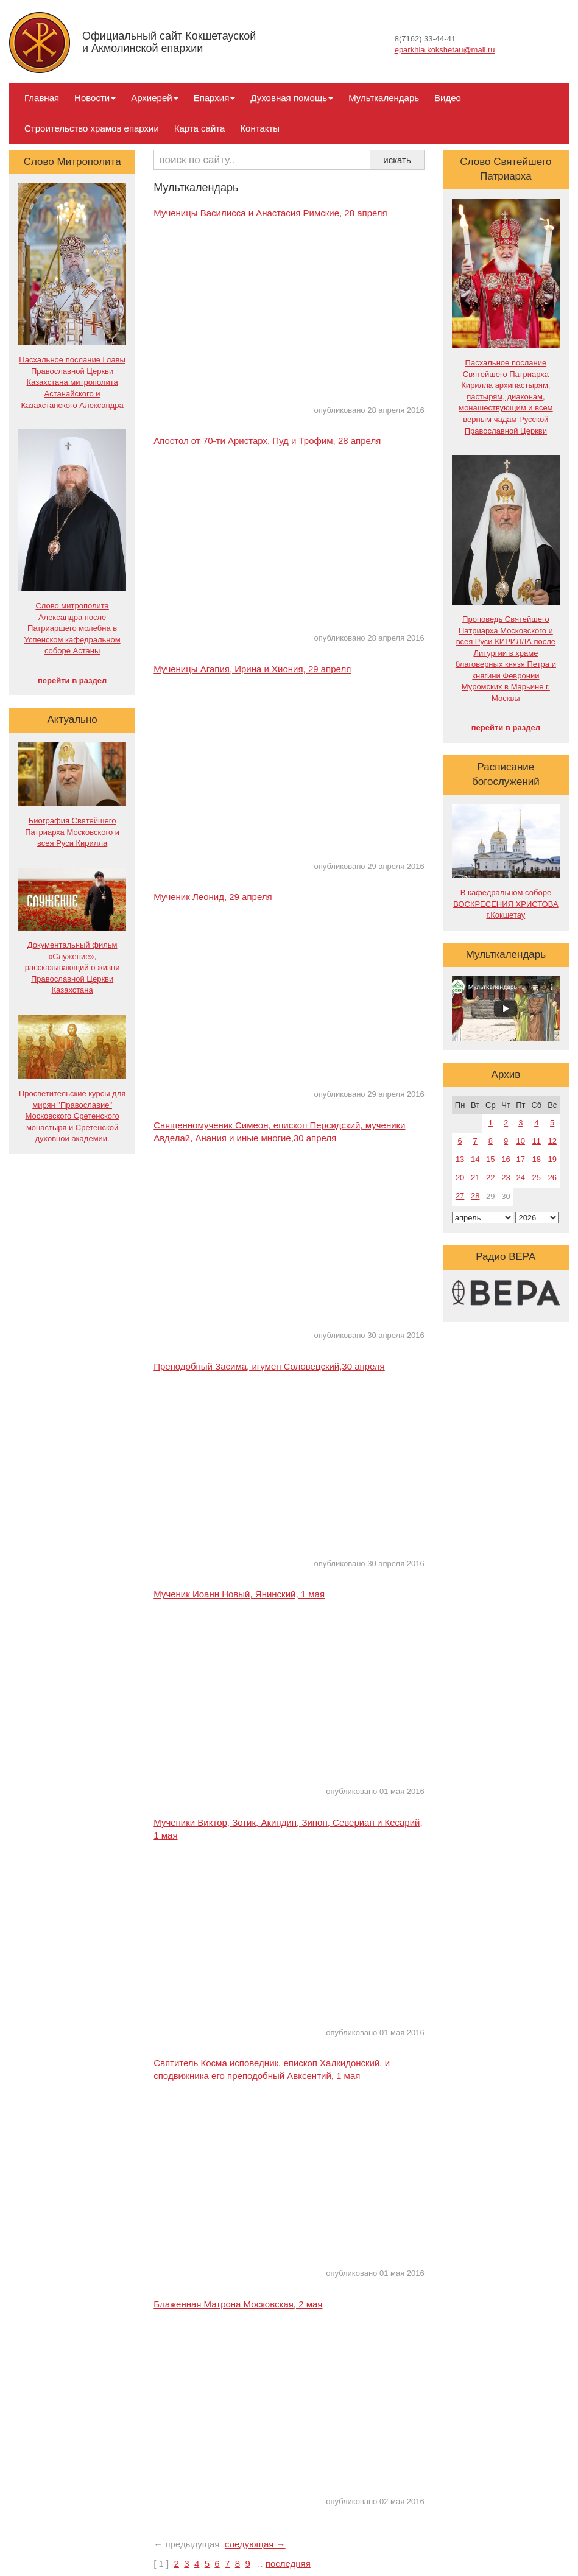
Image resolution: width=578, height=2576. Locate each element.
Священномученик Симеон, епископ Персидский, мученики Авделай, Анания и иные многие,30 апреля (279, 1131)
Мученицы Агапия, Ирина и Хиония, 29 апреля (252, 669)
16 (505, 1159)
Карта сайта (199, 128)
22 (490, 1177)
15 (490, 1159)
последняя (288, 2563)
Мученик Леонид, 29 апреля (212, 897)
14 (475, 1159)
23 (505, 1177)
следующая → (255, 2544)
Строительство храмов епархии (91, 128)
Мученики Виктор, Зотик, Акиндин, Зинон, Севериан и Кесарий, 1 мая (287, 1828)
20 (460, 1177)
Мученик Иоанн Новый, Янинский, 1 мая (239, 1594)
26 (552, 1177)
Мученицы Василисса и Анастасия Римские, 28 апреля (270, 213)
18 (536, 1159)
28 (475, 1195)
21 (475, 1177)
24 (520, 1177)
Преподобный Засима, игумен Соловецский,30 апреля (269, 1366)
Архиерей (154, 98)
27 (460, 1195)
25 (536, 1177)
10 (520, 1140)
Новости (95, 98)
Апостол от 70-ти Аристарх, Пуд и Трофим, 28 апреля (267, 440)
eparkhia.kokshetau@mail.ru (445, 49)
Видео (447, 98)
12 (552, 1140)
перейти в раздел (72, 680)
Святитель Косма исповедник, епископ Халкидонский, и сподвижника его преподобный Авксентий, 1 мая (271, 2069)
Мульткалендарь (383, 98)
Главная (41, 98)
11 (536, 1140)
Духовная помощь (291, 98)
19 (552, 1159)
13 (460, 1159)
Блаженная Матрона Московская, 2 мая (237, 2304)
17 (520, 1159)
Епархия (215, 98)
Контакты (260, 128)
